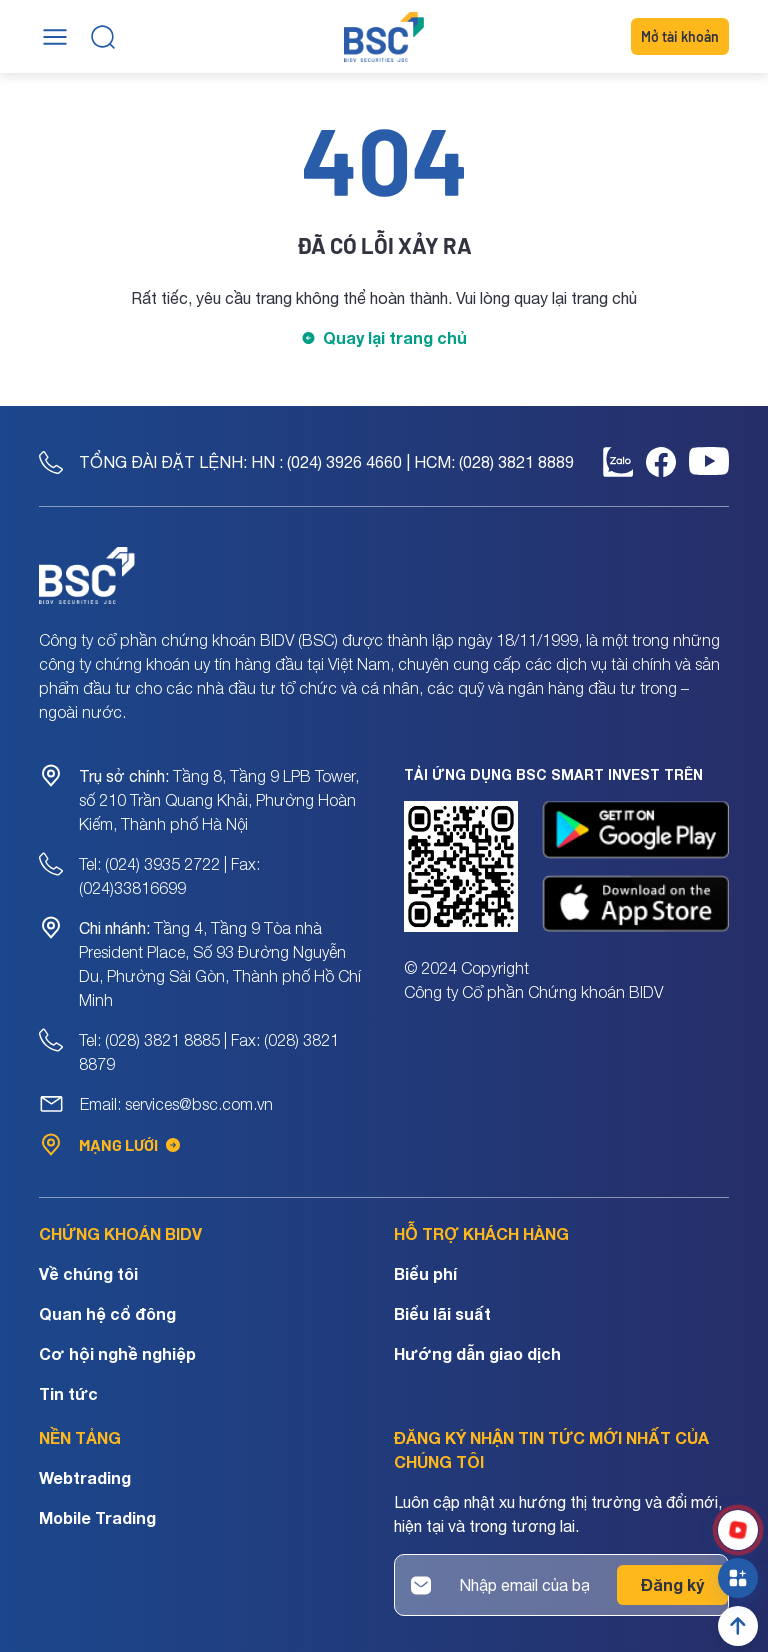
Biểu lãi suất (442, 1313)
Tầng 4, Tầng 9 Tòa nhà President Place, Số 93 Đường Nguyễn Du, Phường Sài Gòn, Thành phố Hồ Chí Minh (220, 964)
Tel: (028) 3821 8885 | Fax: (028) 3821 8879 (209, 1052)
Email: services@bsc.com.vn (176, 1104)
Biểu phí (425, 1273)
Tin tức (68, 1393)
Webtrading (85, 1477)
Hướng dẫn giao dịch (477, 1353)
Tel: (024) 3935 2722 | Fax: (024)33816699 (169, 876)
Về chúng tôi (88, 1273)
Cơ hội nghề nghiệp (117, 1353)
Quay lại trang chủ (395, 337)
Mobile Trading (97, 1517)
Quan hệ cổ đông (107, 1313)
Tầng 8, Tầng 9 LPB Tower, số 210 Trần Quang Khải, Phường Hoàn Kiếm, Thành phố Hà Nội (219, 800)
